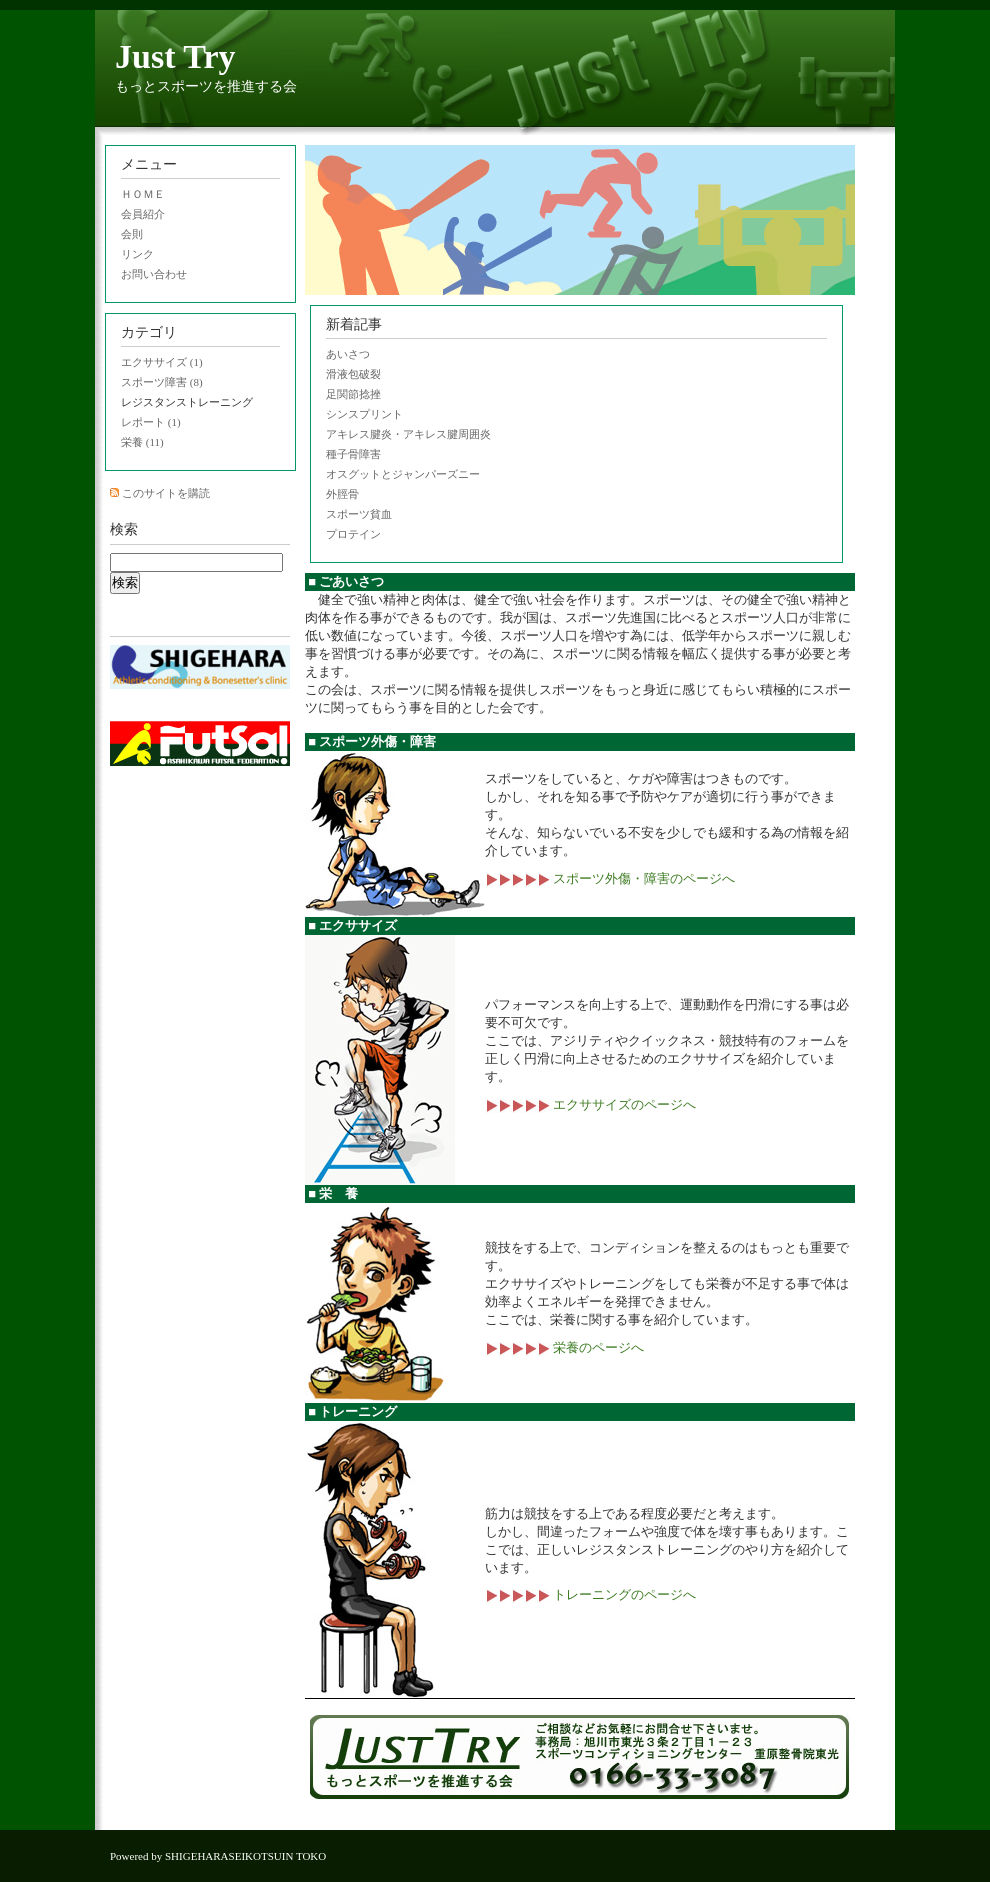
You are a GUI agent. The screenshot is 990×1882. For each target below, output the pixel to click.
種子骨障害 (353, 454)
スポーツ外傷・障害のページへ (610, 878)
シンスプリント (364, 414)
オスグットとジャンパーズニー (403, 474)
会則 (132, 234)
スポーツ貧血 (359, 514)
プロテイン (353, 534)
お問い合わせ (154, 274)
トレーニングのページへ (590, 1594)
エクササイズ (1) (162, 362)
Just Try (175, 56)
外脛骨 (342, 494)
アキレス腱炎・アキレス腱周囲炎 (408, 434)
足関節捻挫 (353, 394)
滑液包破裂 (353, 374)
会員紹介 (143, 214)
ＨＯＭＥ (143, 194)
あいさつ (348, 354)
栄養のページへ (564, 1347)
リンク (137, 254)
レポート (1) (151, 422)
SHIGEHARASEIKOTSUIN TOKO (245, 1856)
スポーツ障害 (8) (162, 382)
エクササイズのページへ (590, 1104)
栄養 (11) (142, 442)
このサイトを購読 (166, 493)
